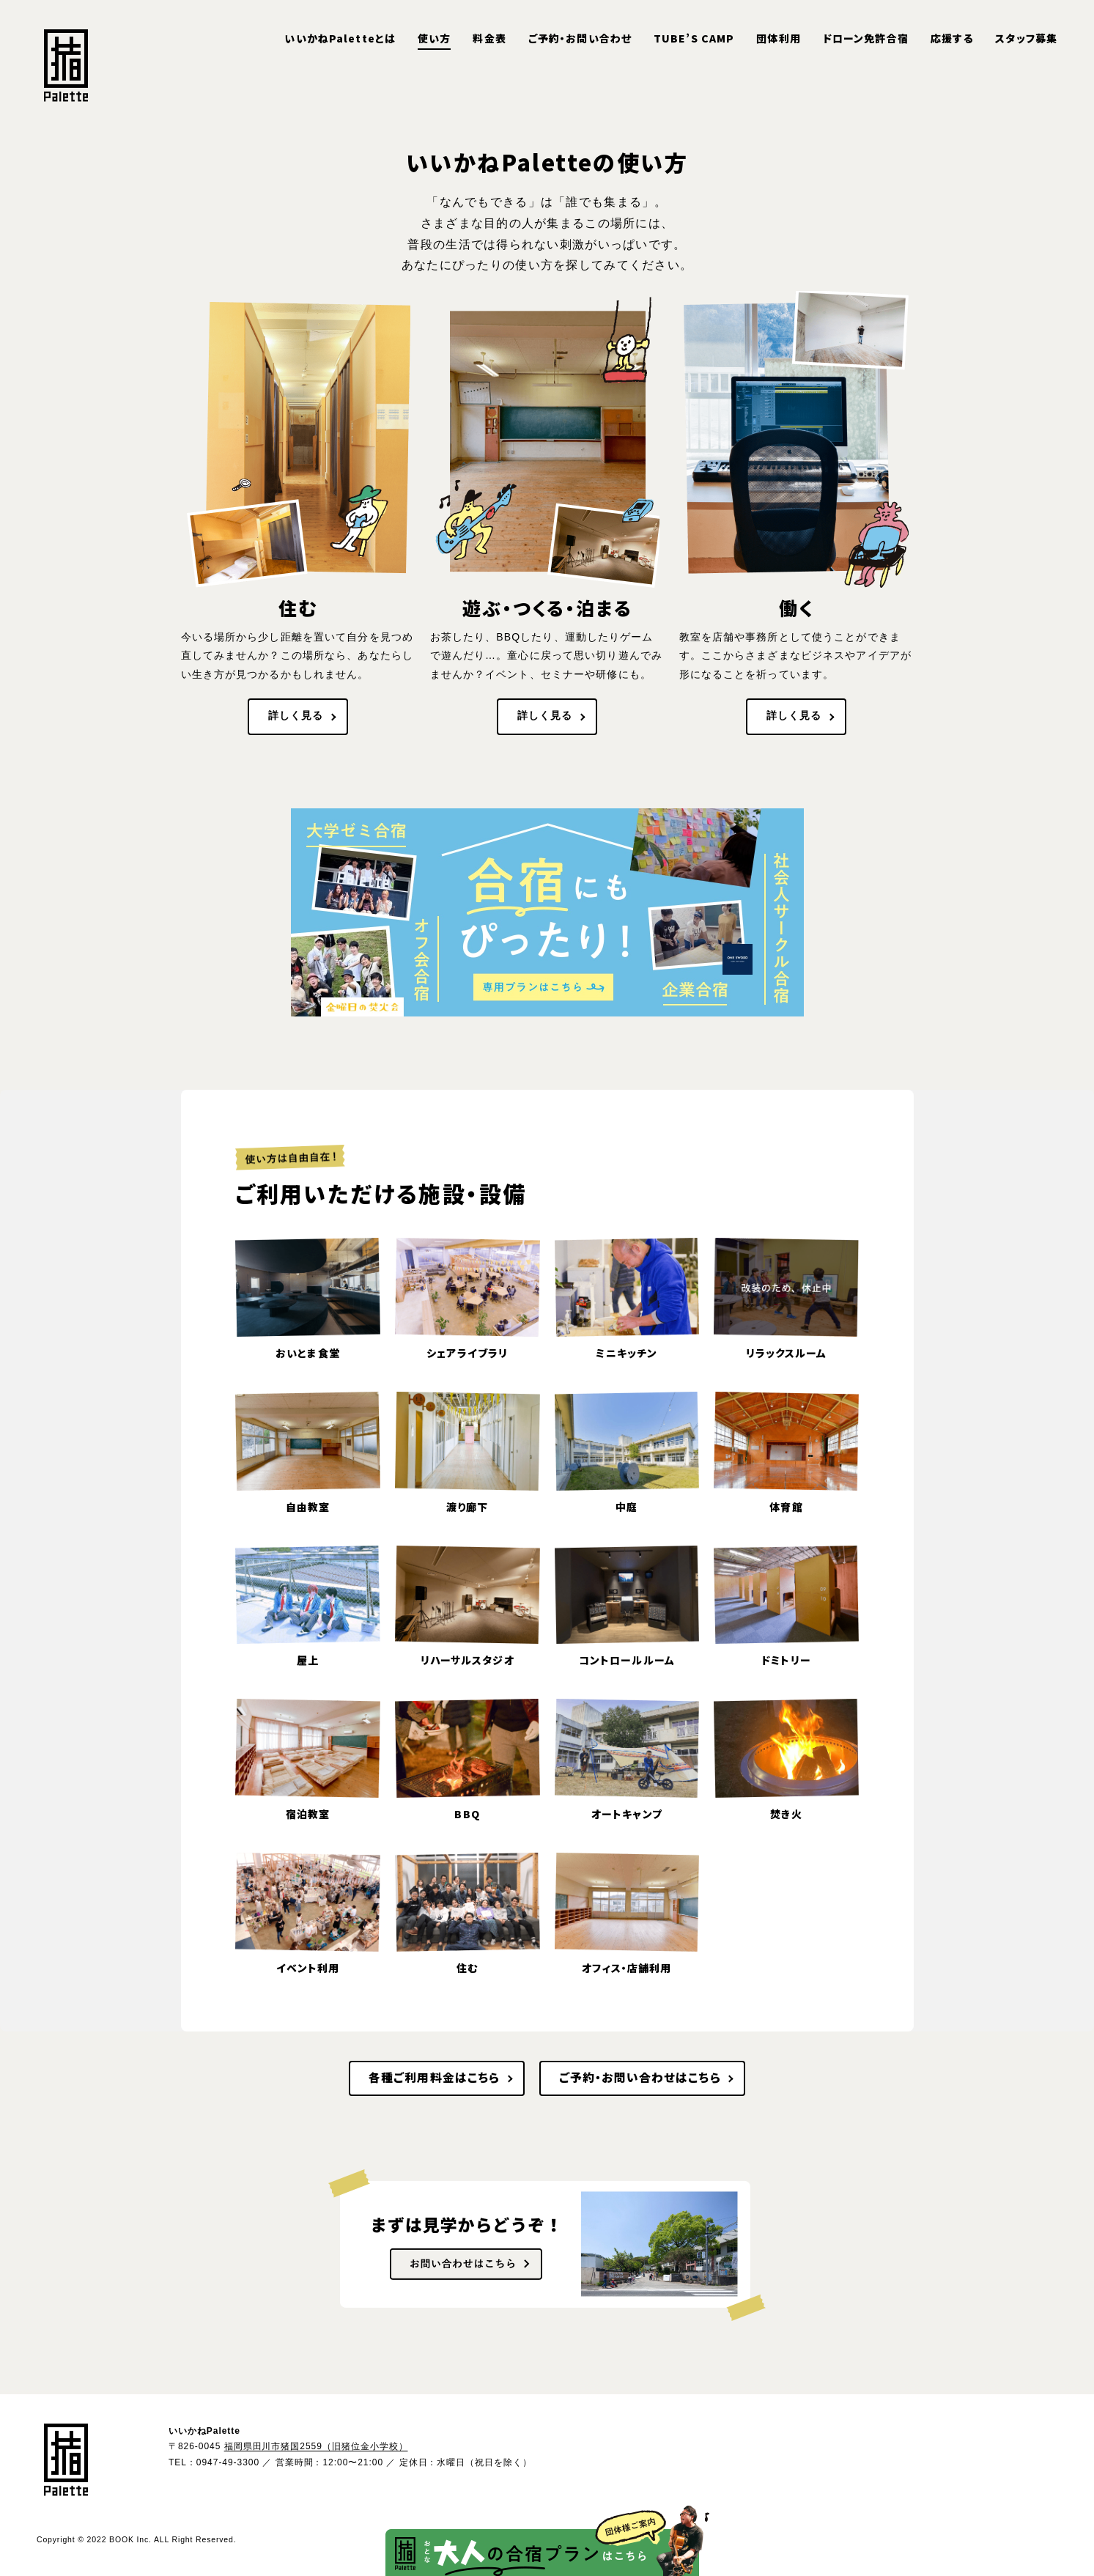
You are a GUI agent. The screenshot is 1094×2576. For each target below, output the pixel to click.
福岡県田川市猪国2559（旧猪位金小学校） (316, 2446)
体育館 (785, 1506)
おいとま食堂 (308, 1353)
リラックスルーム (786, 1353)
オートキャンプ (626, 1813)
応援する (952, 38)
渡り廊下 (467, 1506)
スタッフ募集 (1026, 38)
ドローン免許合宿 (866, 38)
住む (467, 1967)
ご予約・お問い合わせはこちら (640, 2077)
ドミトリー (786, 1660)
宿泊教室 (308, 1813)
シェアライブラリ (467, 1353)
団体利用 (778, 38)
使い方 (434, 38)
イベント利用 (308, 1967)
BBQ (466, 1813)
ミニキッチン (626, 1353)
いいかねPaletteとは (340, 38)
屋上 (308, 1660)
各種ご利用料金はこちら (434, 2077)
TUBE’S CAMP (694, 38)
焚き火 (786, 1813)
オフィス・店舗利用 (626, 1967)
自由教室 (308, 1506)
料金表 (489, 38)
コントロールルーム (627, 1660)
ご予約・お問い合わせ (580, 38)
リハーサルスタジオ (467, 1660)
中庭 (626, 1506)
